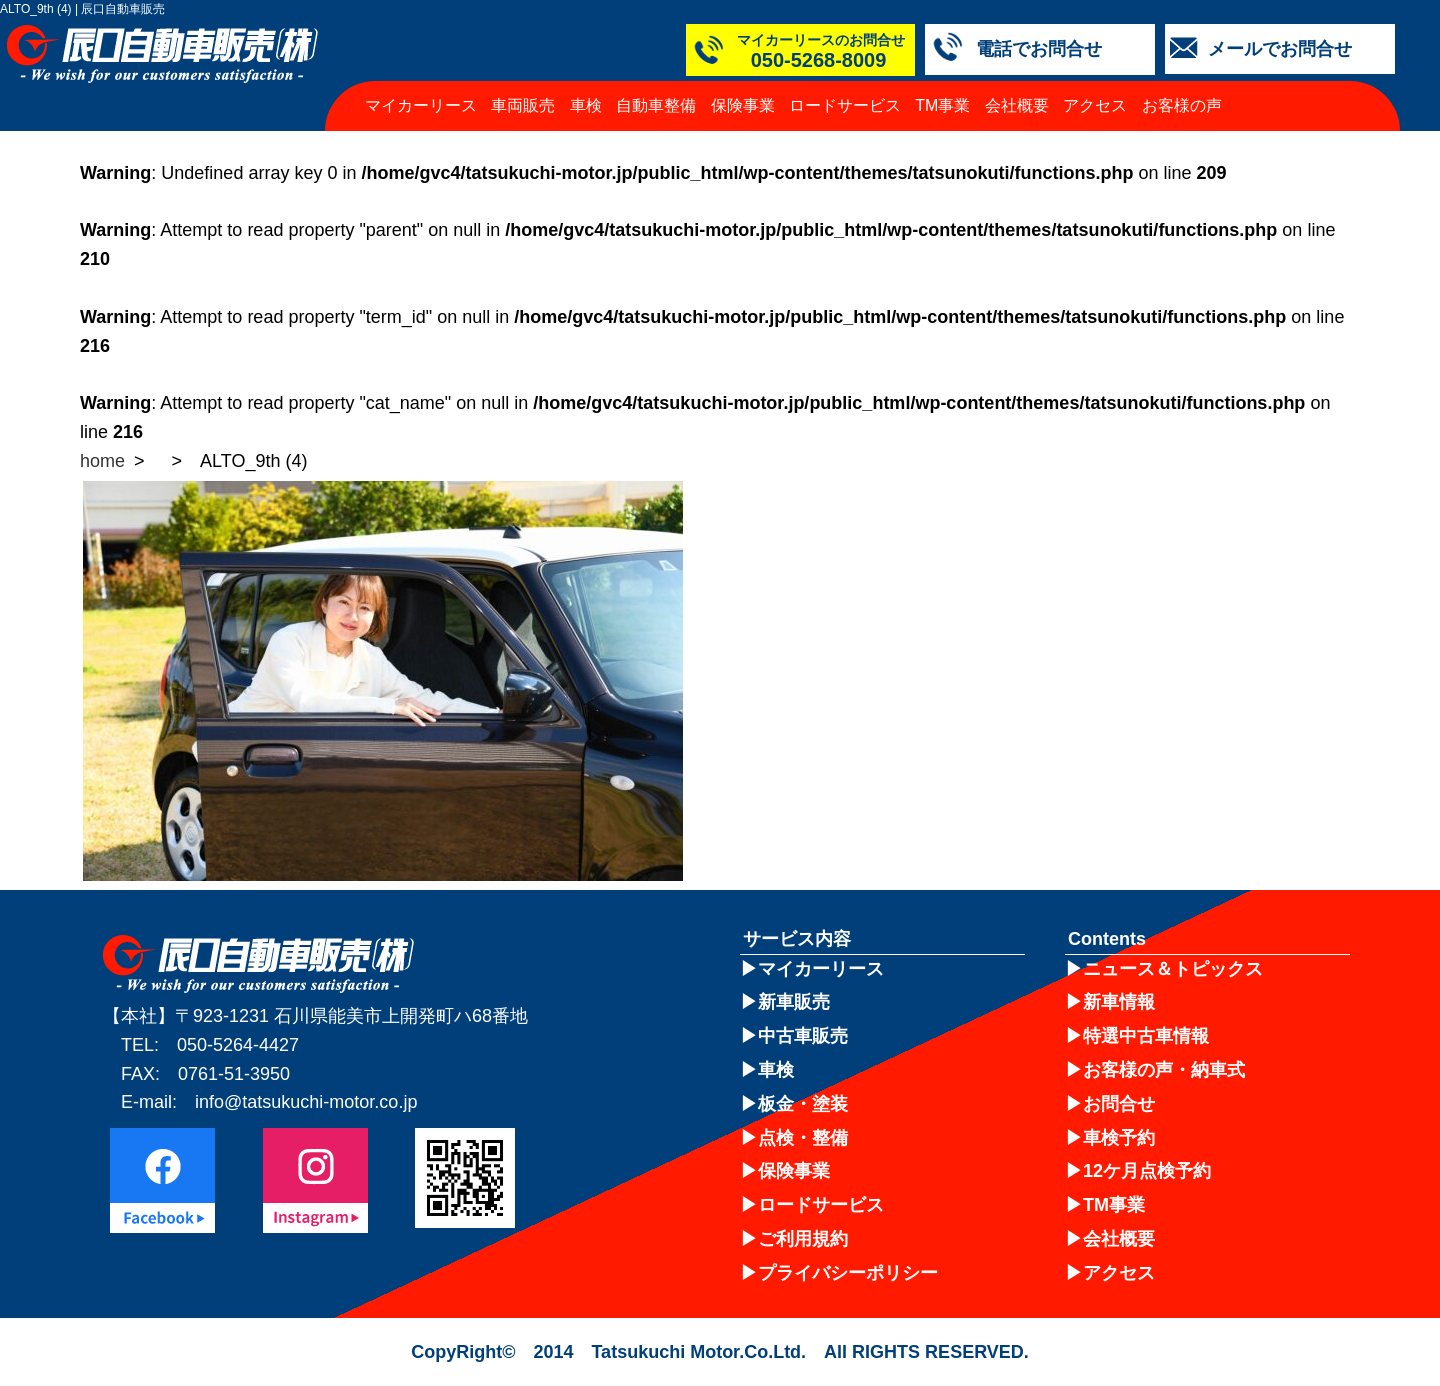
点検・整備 (803, 1138)
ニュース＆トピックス (1173, 969)
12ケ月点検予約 (1147, 1171)
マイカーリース (421, 105)
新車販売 (794, 1002)
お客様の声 (1182, 105)
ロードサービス (845, 105)
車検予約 (1119, 1138)
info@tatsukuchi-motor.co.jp (306, 1102)
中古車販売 (803, 1036)
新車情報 (1119, 1002)
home (102, 461)
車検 (586, 105)
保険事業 (743, 105)
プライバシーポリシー (848, 1273)
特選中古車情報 (1146, 1036)
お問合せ (1119, 1104)
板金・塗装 (803, 1104)
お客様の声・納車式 (1164, 1070)
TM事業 (942, 105)
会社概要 (1017, 105)
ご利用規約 (803, 1239)
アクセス (1095, 105)
